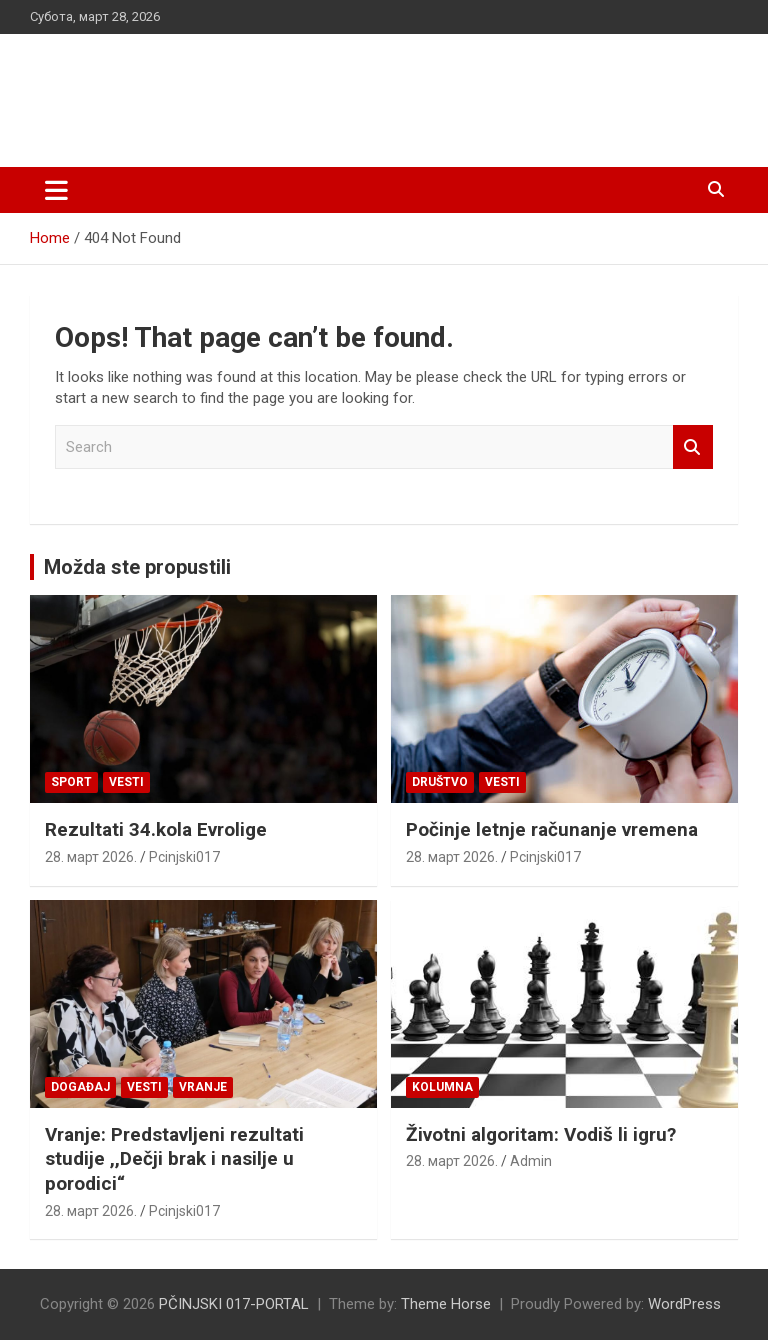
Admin (531, 1161)
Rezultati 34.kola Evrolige (156, 829)
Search (693, 447)
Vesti (126, 782)
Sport (71, 782)
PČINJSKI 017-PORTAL (240, 89)
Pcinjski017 (184, 857)
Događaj (80, 1087)
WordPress (684, 1304)
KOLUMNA (442, 1087)
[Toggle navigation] (56, 190)
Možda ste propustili (137, 567)
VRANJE (203, 1087)
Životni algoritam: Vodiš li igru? (541, 1134)
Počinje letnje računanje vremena (552, 829)
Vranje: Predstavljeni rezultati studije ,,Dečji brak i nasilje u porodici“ (174, 1159)
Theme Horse (446, 1304)
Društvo (440, 782)
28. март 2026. (91, 857)
